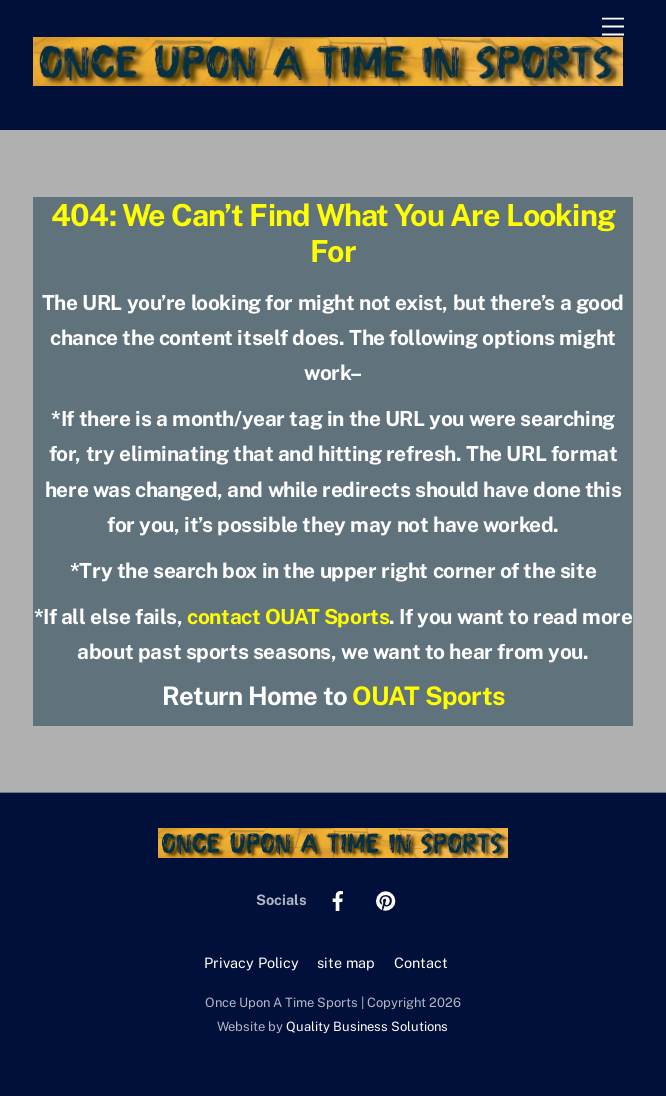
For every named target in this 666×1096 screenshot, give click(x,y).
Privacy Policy (251, 962)
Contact (421, 962)
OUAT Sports (428, 696)
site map (346, 962)
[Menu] (613, 27)
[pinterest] (386, 898)
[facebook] (338, 898)
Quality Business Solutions (367, 1026)
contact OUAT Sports (288, 616)
